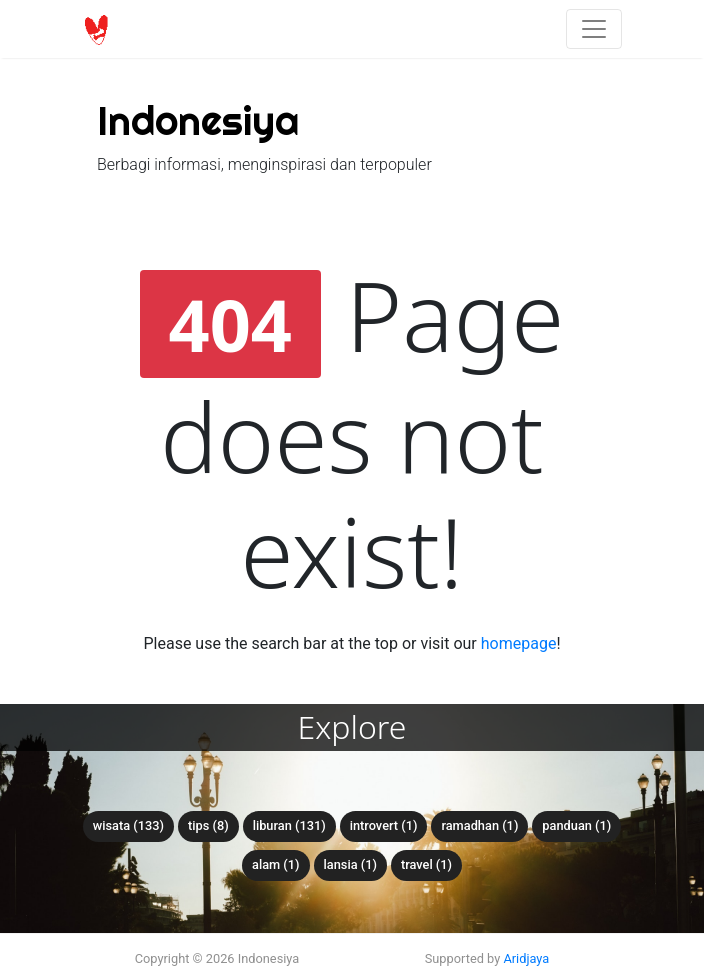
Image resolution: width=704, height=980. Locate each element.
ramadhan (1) (479, 825)
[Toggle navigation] (594, 29)
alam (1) (276, 864)
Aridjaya (526, 958)
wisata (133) (128, 825)
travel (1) (426, 864)
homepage (519, 643)
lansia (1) (350, 864)
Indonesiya (198, 120)
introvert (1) (384, 825)
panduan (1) (576, 825)
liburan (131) (289, 825)
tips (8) (208, 825)
